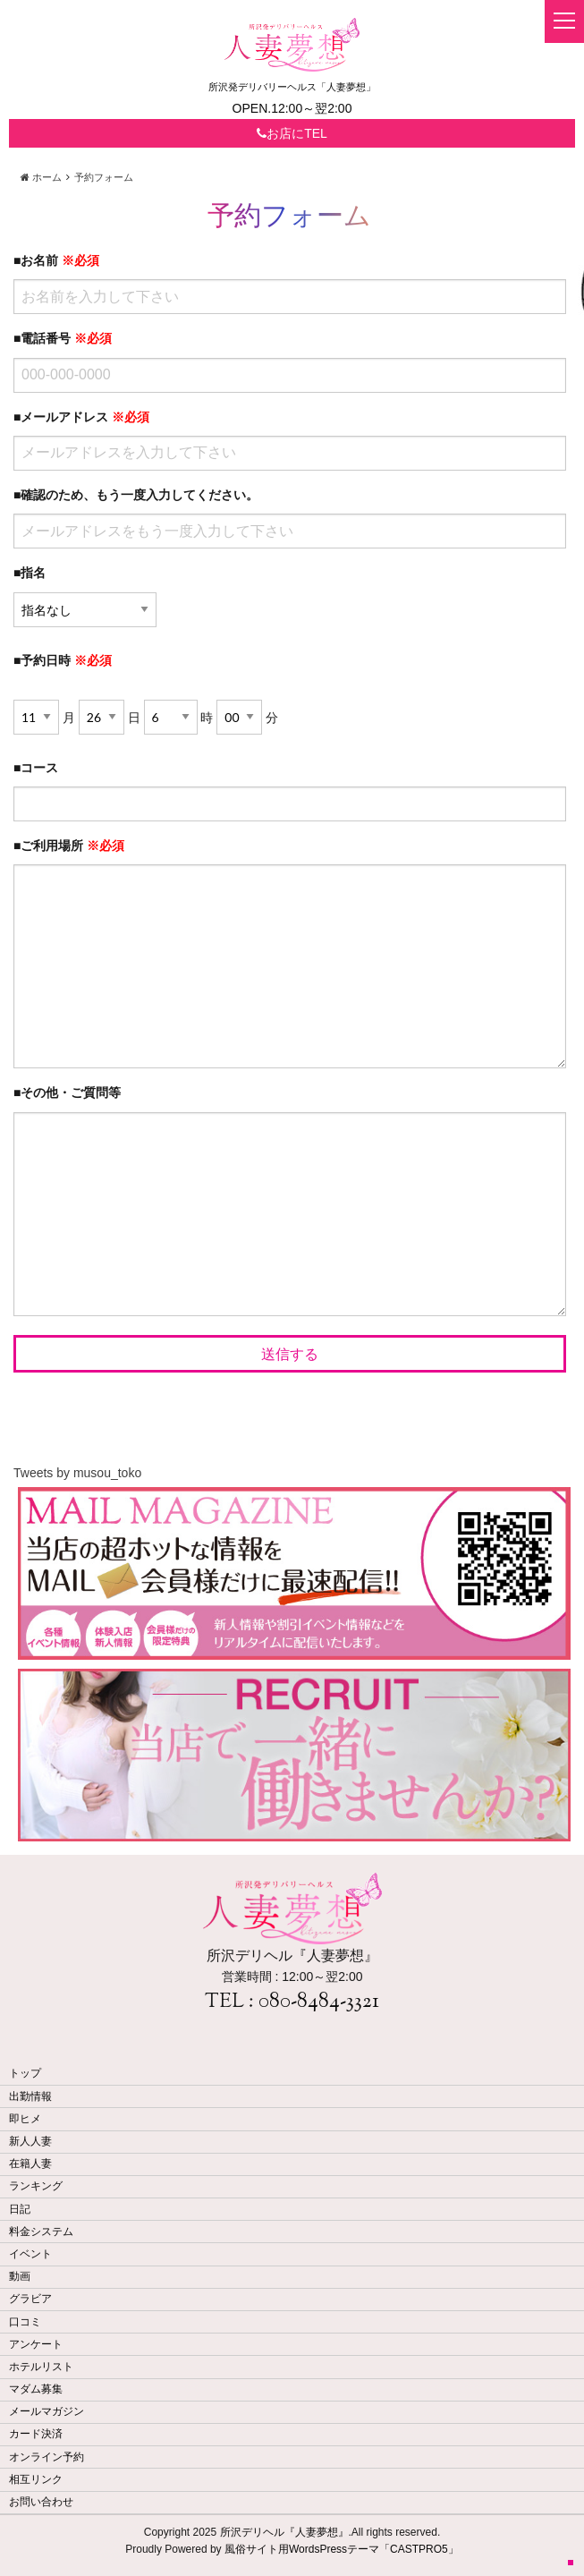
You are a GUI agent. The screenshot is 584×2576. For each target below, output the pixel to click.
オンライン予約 (46, 2457)
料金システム (41, 2231)
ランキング (36, 2186)
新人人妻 (30, 2141)
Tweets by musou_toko (77, 1473)
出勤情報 (30, 2096)
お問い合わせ (41, 2501)
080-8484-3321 (318, 2002)
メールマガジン (46, 2411)
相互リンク (36, 2479)
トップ (25, 2073)
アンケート (36, 2344)
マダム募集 (36, 2389)
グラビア (30, 2298)
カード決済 (36, 2433)
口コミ (25, 2322)
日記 (19, 2209)
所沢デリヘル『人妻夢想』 (284, 2532)
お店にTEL (292, 133)
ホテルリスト (41, 2366)
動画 (19, 2276)
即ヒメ (25, 2119)
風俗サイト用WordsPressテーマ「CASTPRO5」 (341, 2549)
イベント (30, 2254)
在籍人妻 (30, 2163)
